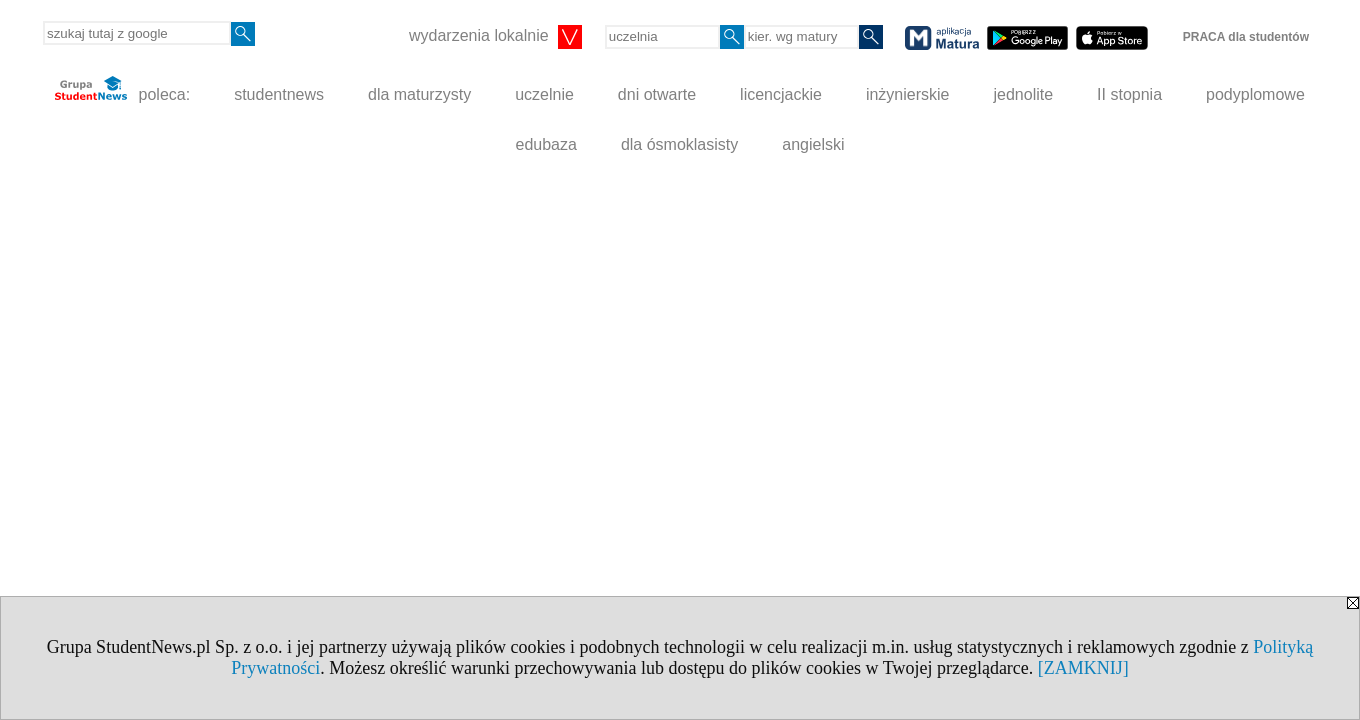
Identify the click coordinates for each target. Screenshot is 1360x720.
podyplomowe (1255, 94)
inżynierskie (908, 94)
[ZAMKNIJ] (1083, 668)
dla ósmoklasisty (679, 144)
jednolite (1024, 94)
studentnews (279, 94)
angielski (813, 144)
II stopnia (1129, 94)
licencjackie (781, 94)
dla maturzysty (419, 94)
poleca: (122, 89)
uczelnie (544, 94)
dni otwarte (657, 94)
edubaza (545, 144)
